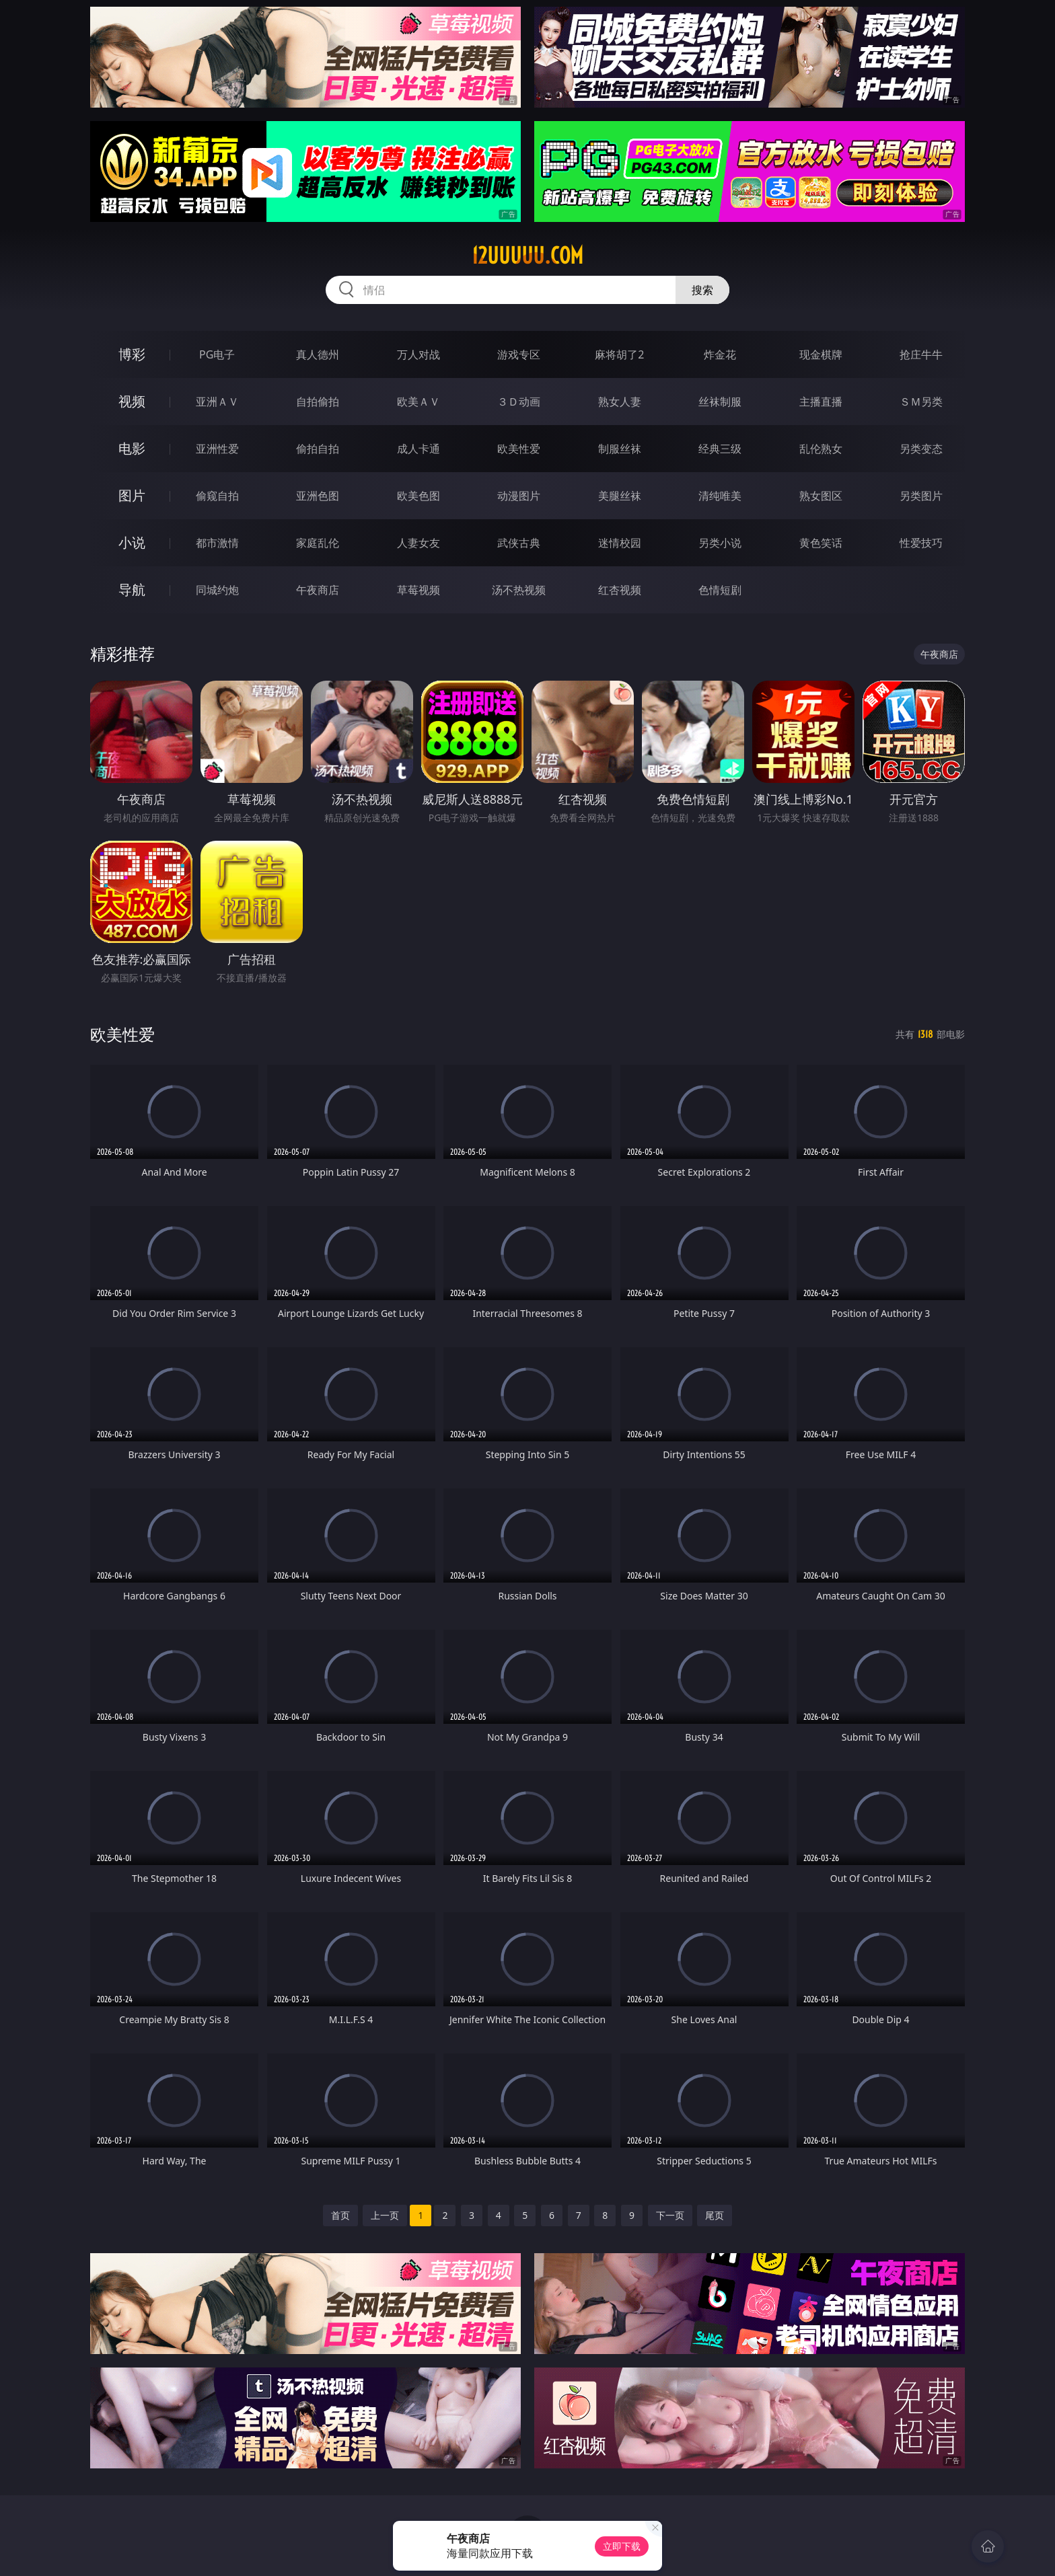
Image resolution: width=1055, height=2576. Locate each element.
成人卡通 (418, 448)
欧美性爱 (518, 448)
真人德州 (317, 354)
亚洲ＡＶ (217, 401)
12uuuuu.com (527, 255)
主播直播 (820, 401)
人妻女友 (418, 542)
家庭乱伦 (317, 542)
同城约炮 (217, 589)
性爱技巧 (921, 542)
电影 (131, 448)
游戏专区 (518, 354)
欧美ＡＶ (418, 401)
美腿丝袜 (619, 495)
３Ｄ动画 (518, 401)
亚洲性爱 (217, 448)
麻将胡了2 (619, 354)
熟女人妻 (619, 401)
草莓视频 (418, 589)
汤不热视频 (519, 589)
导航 (131, 589)
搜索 (702, 289)
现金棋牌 (820, 354)
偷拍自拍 (317, 448)
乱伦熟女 (820, 448)
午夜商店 (317, 589)
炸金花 (720, 354)
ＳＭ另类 (921, 401)
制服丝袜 (619, 448)
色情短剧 (719, 589)
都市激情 (217, 542)
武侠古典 (518, 542)
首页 (340, 2215)
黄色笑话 (820, 542)
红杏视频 (619, 589)
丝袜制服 (719, 401)
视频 (131, 401)
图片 (131, 495)
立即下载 (622, 2546)
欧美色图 (418, 495)
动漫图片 (518, 495)
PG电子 (217, 354)
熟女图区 (820, 495)
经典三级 (719, 448)
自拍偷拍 (317, 401)
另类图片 (921, 495)
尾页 (714, 2215)
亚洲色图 (317, 495)
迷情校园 (619, 542)
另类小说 (719, 542)
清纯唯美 (719, 495)
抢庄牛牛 (921, 354)
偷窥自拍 (217, 495)
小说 (131, 542)
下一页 (670, 2215)
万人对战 (418, 354)
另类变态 (921, 448)
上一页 (385, 2215)
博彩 (131, 354)
